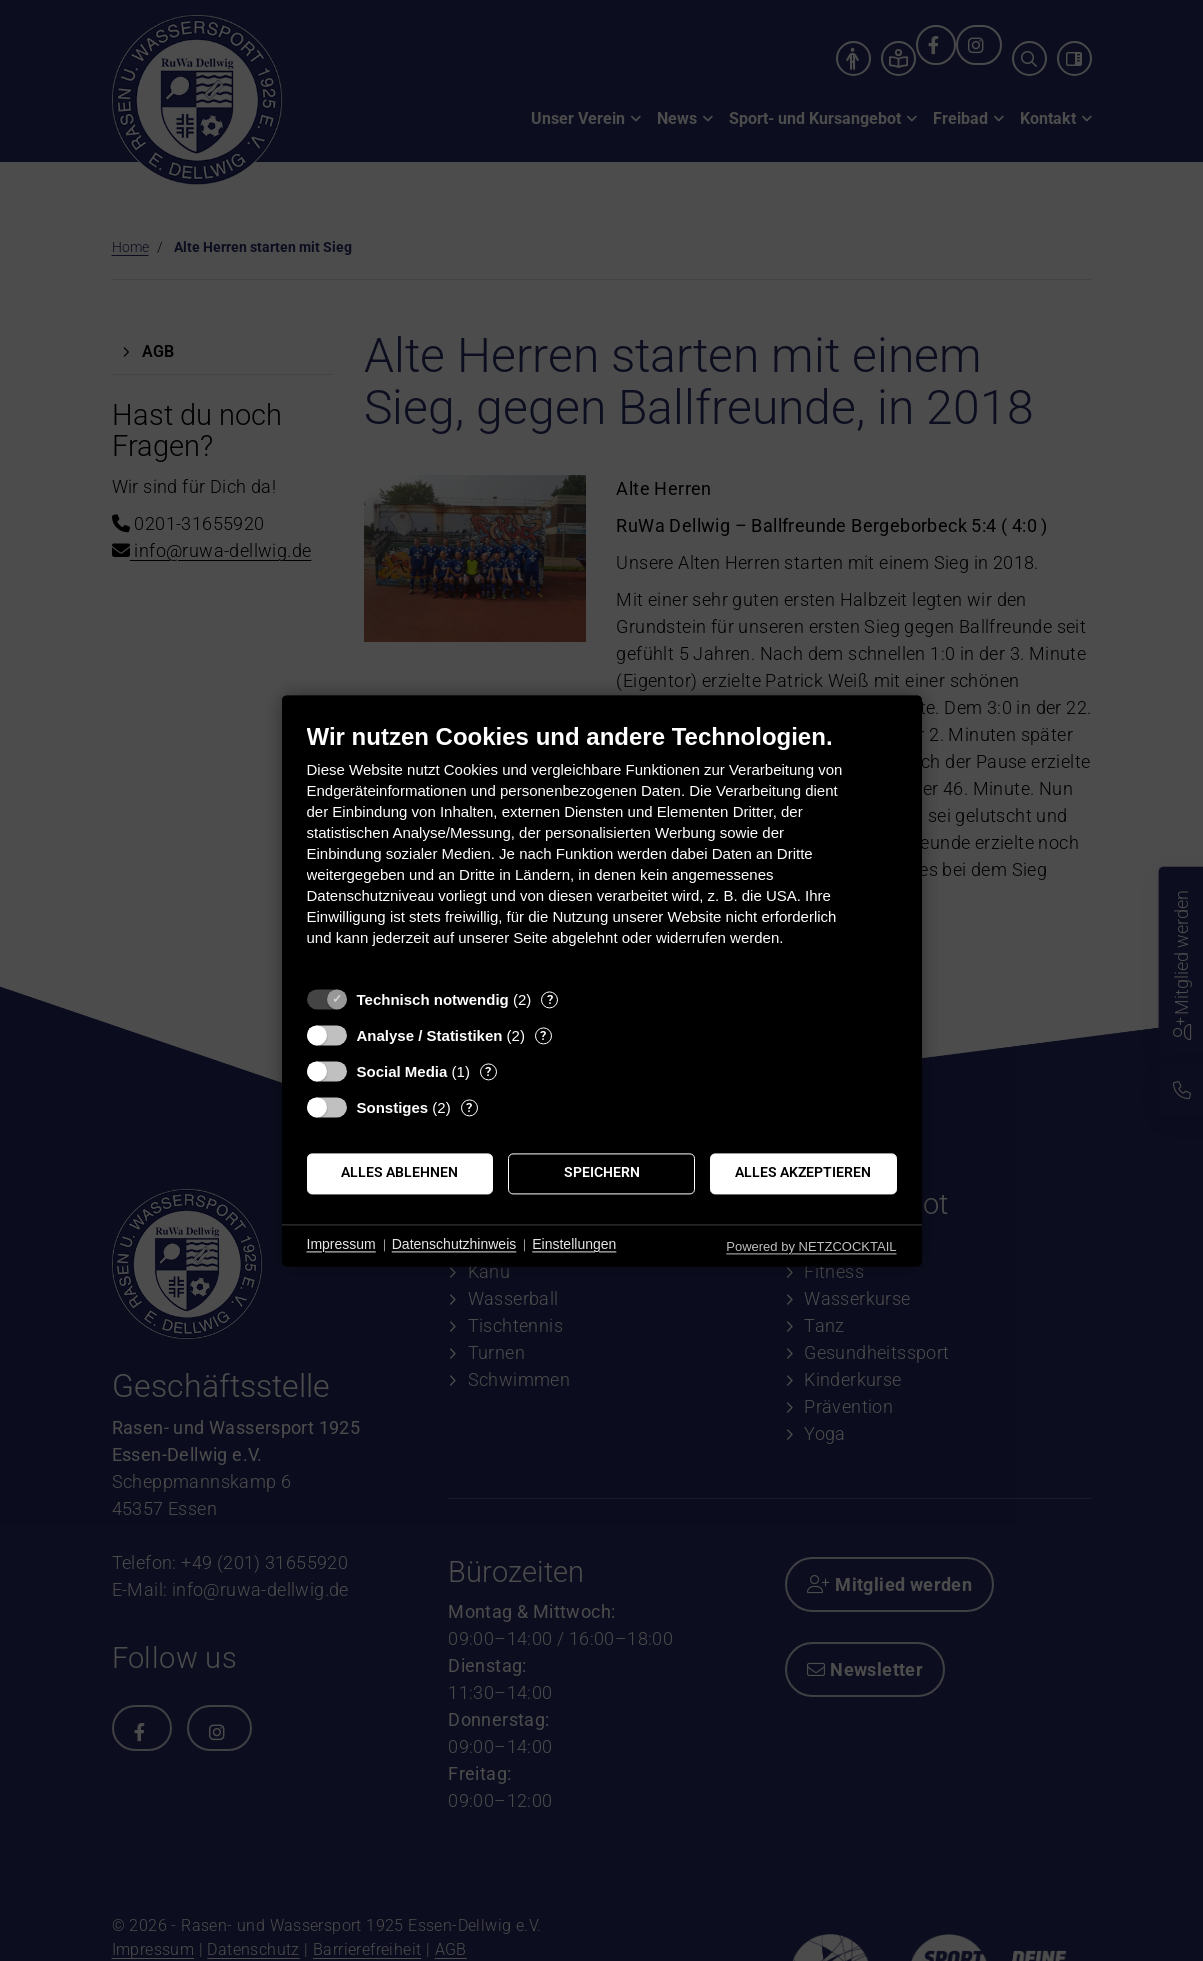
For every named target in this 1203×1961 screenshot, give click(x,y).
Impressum (341, 1245)
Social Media (402, 1071)
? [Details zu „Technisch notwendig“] (550, 999)
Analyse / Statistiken (430, 1035)
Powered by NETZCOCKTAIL (811, 1246)
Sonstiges (393, 1107)
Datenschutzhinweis (454, 1245)
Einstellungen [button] (574, 1245)
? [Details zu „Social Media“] (488, 1071)
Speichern (602, 1173)
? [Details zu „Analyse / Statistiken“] (543, 1035)
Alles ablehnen (399, 1173)
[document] (602, 849)
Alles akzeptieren (803, 1173)
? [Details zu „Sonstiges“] (469, 1107)
